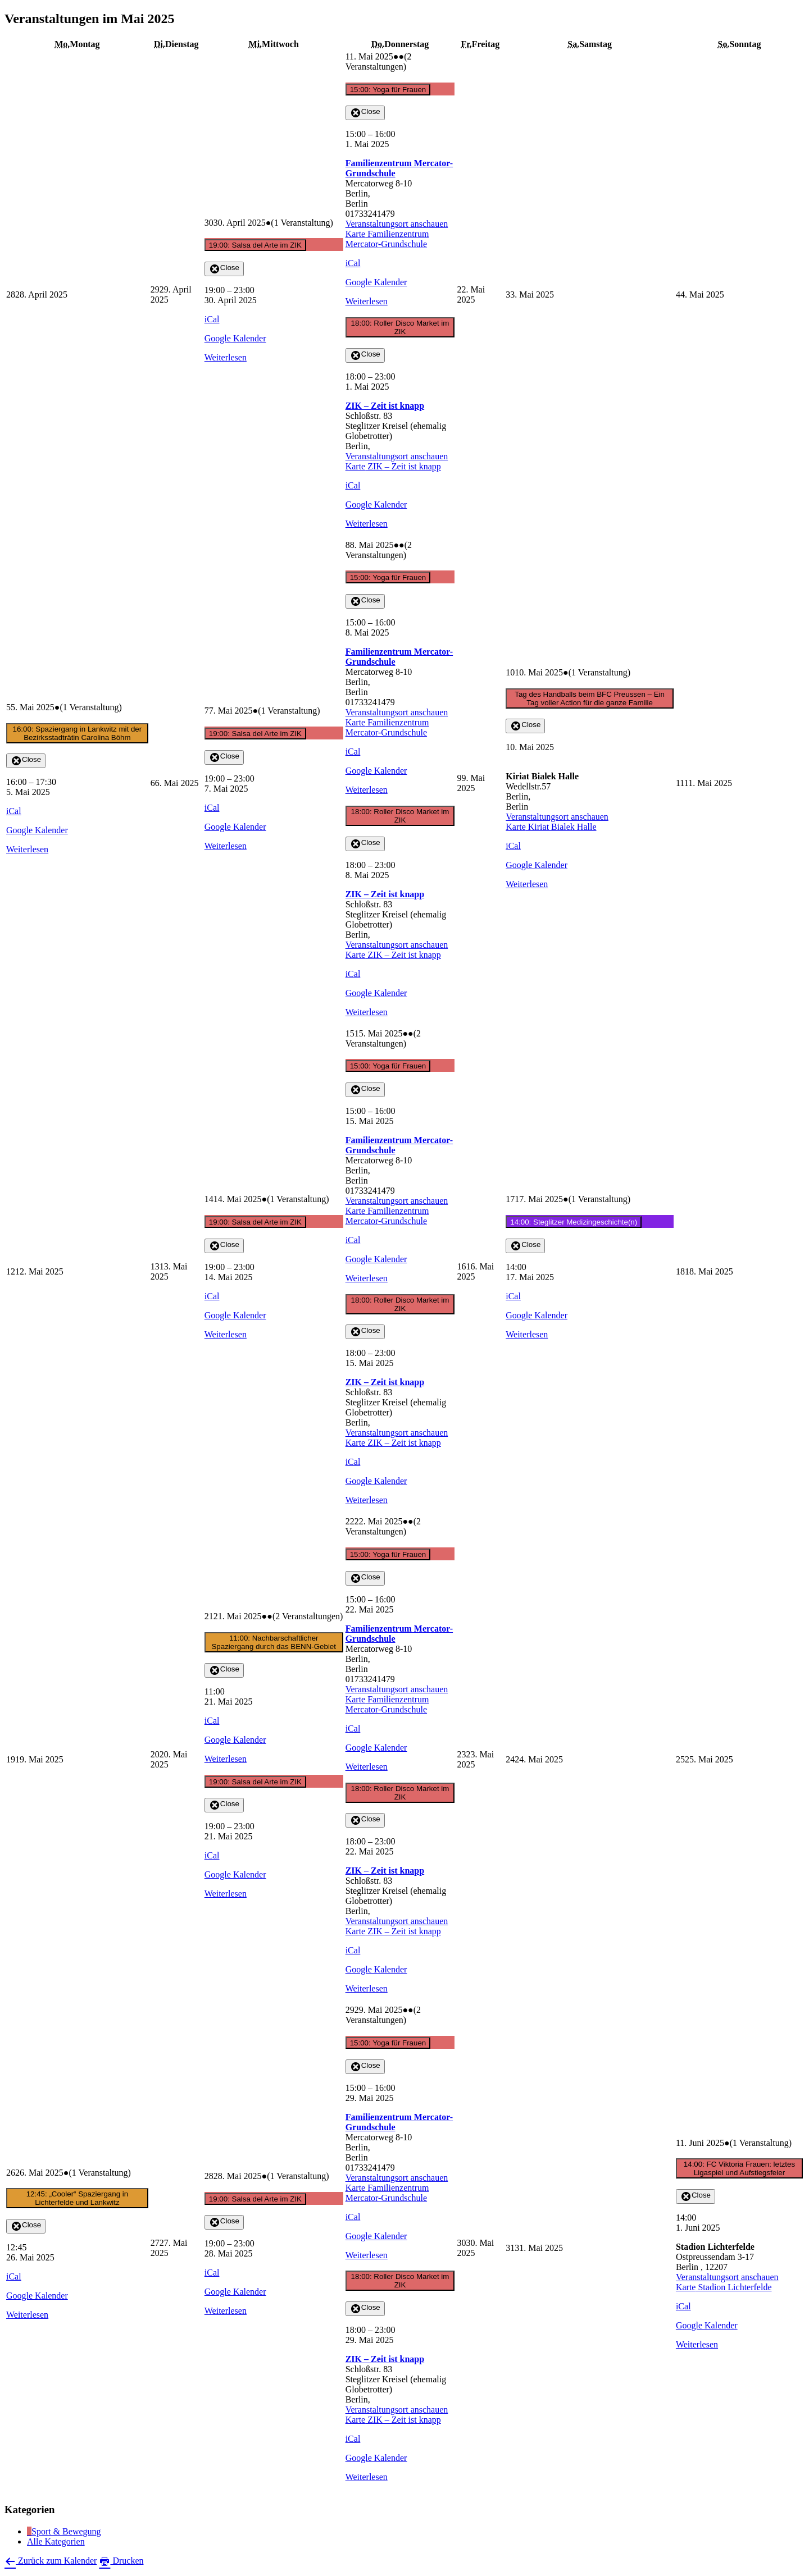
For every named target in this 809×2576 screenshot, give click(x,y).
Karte (387, 239)
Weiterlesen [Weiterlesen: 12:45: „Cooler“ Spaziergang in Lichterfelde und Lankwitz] (27, 2314)
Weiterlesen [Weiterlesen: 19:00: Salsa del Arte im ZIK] (225, 357)
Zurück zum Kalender (50, 2560)
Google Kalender (235, 338)
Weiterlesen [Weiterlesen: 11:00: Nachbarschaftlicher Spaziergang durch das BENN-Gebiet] (225, 1759)
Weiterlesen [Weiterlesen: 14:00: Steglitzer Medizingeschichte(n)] (527, 1334)
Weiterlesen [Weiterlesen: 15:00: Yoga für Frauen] (367, 301)
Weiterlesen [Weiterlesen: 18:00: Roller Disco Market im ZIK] (367, 523)
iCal (212, 319)
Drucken (121, 2560)
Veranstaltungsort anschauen (397, 224)
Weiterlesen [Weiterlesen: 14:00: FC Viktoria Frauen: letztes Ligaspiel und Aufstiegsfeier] (697, 2344)
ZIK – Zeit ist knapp (385, 405)
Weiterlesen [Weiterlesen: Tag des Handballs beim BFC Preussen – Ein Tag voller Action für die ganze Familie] (527, 884)
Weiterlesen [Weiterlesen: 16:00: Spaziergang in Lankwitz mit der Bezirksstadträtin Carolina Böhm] (27, 849)
